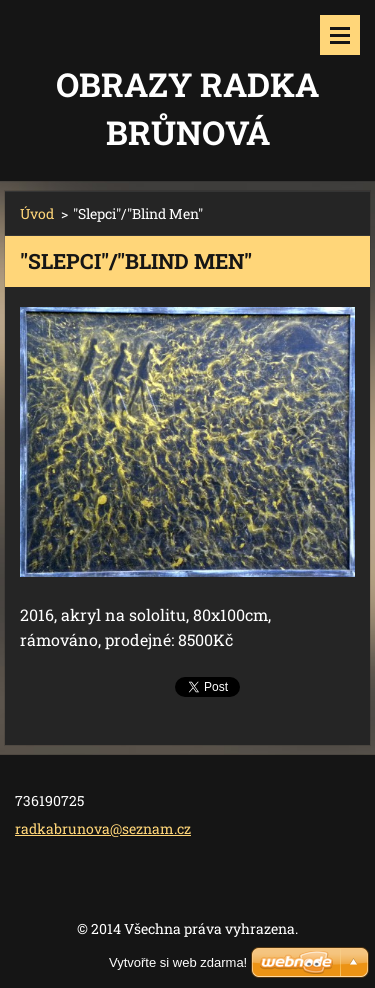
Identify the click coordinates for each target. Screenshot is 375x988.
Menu (340, 35)
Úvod (37, 213)
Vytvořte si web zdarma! (178, 962)
